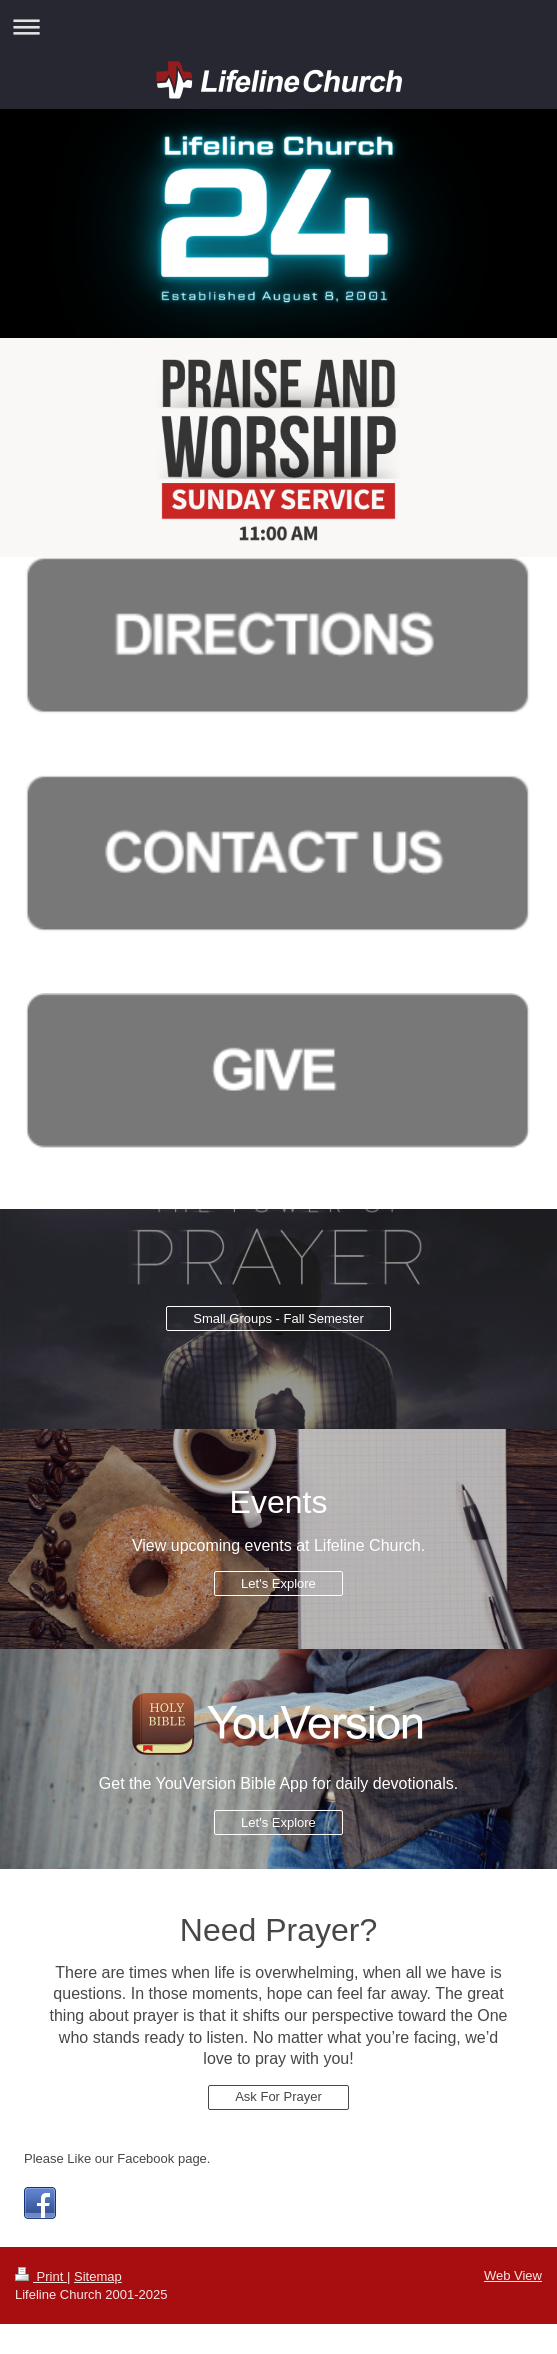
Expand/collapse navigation (278, 26)
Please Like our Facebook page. (117, 2158)
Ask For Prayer (278, 2096)
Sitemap (98, 2276)
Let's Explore (278, 1583)
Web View (513, 2275)
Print (41, 2276)
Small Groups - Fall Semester (278, 1318)
